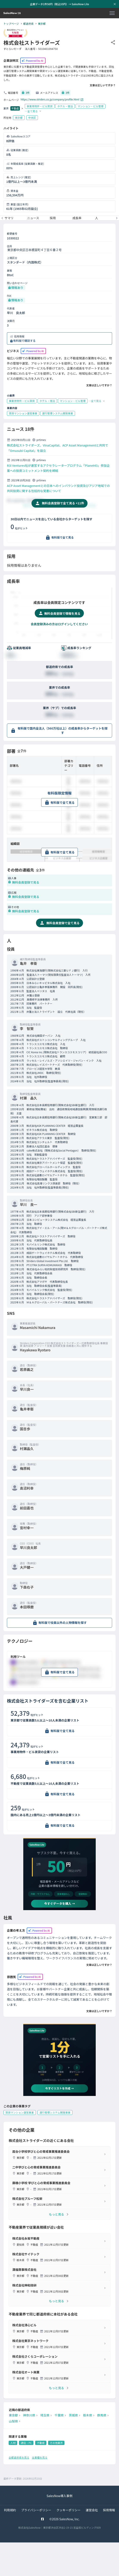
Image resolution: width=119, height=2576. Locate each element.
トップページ (11, 23)
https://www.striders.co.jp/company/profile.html (51, 99)
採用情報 (109, 2510)
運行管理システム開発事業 (54, 2112)
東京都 (42, 23)
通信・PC (26, 2443)
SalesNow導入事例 (59, 2496)
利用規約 (10, 2510)
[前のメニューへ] (2, 218)
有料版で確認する (24, 340)
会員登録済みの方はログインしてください (59, 624)
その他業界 (56, 2443)
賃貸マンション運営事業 (19, 2112)
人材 (13, 2443)
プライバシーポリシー (36, 2510)
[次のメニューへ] (116, 218)
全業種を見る (39, 2457)
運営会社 (92, 2510)
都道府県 (28, 23)
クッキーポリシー (68, 2510)
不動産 (15, 108)
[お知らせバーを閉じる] (114, 4)
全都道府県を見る (19, 2457)
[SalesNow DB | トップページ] (12, 13)
